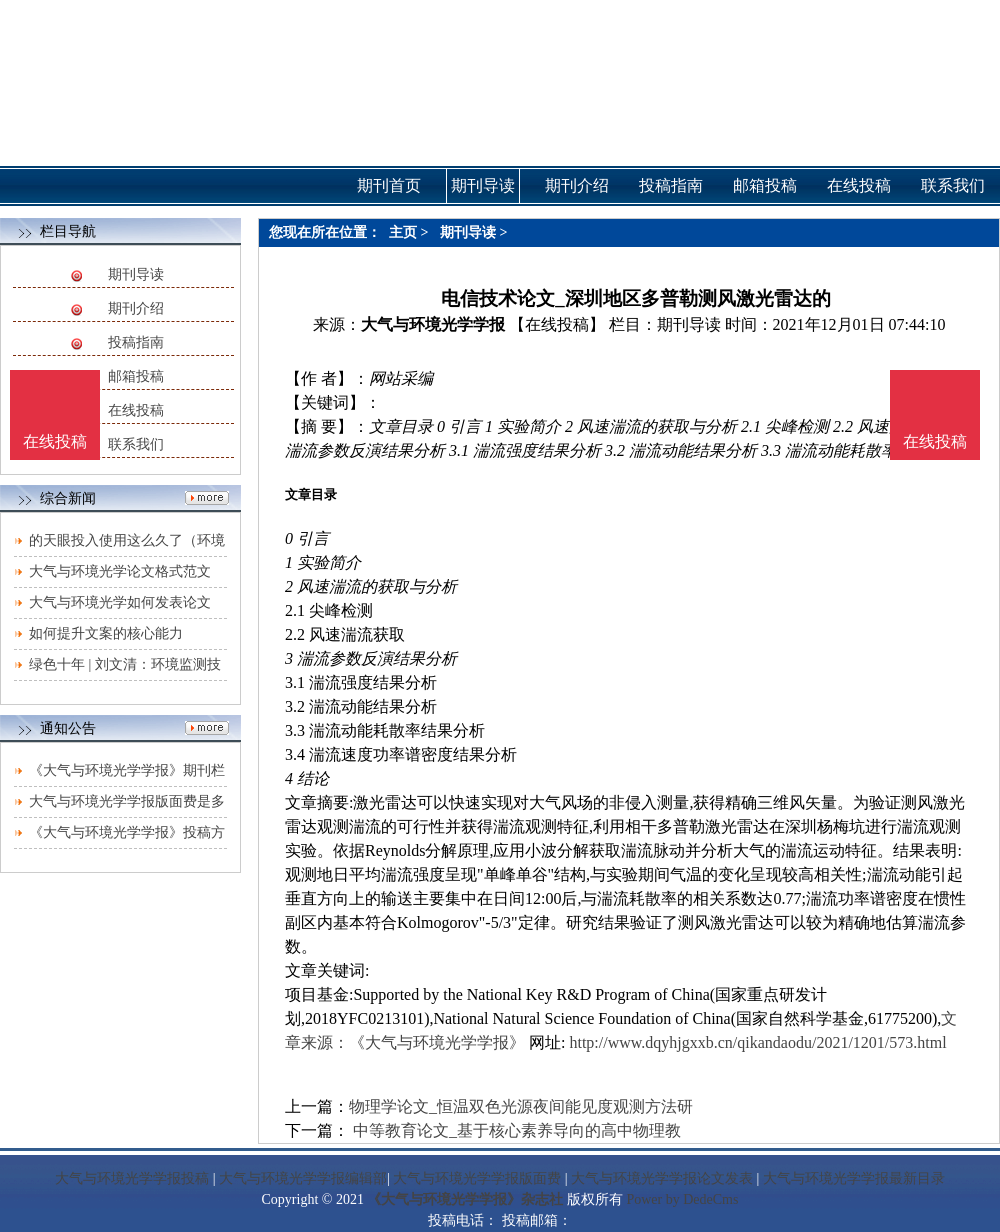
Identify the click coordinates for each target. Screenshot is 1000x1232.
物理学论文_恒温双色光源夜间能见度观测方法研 (521, 1106)
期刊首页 (389, 185)
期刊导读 (136, 274)
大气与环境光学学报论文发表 (662, 1178)
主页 (403, 232)
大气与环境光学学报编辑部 (303, 1178)
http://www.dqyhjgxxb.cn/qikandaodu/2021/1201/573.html (757, 1042)
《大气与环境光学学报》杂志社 (465, 1199)
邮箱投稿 (136, 376)
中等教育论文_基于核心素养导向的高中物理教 (515, 1130)
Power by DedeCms (682, 1199)
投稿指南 (136, 342)
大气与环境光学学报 (433, 324)
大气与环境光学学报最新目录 (854, 1178)
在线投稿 (136, 410)
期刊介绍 (136, 308)
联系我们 (136, 444)
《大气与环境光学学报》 (437, 1042)
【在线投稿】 (557, 324)
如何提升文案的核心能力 (106, 633)
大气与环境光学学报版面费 (477, 1178)
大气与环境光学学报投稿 (132, 1178)
